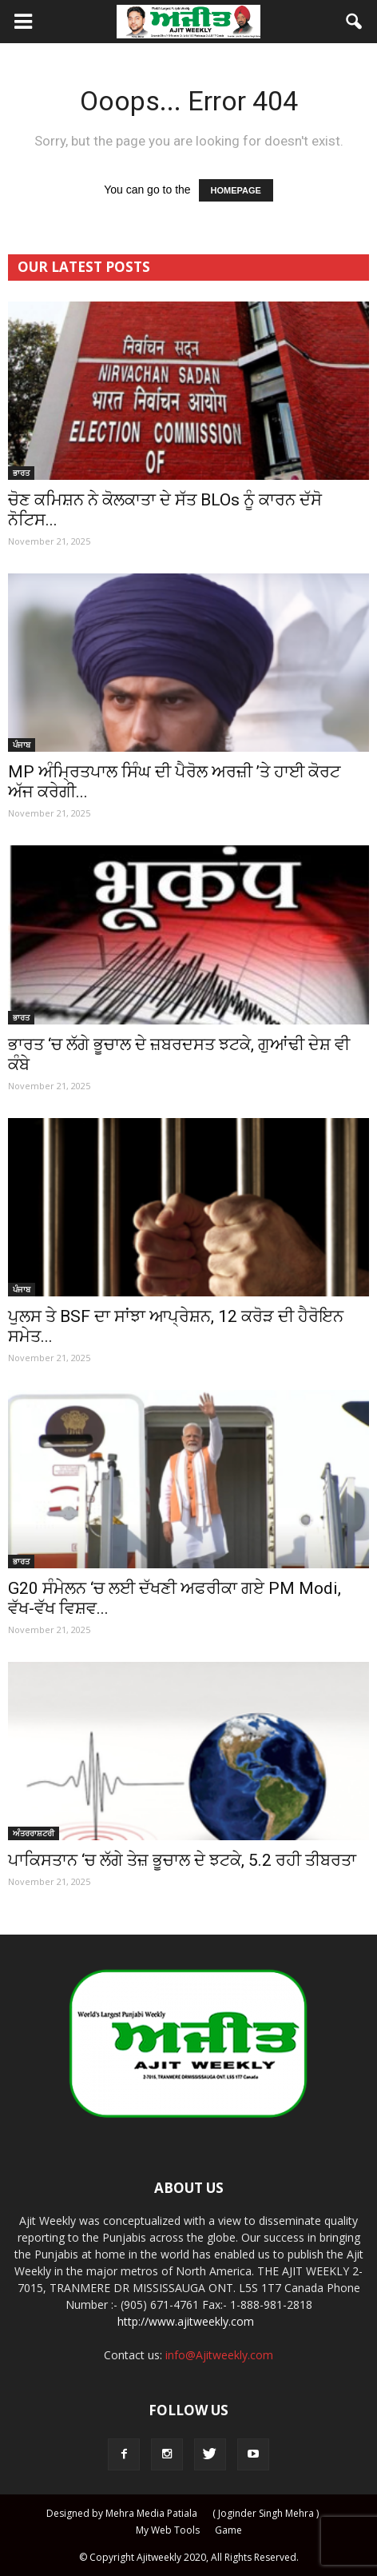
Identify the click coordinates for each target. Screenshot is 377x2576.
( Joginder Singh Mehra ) (265, 2513)
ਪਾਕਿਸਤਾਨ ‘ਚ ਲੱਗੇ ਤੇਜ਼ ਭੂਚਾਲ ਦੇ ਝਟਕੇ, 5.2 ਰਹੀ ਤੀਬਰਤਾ (182, 1860)
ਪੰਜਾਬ (21, 744)
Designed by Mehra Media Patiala (121, 2513)
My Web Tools (168, 2530)
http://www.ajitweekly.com (185, 2321)
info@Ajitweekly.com (219, 2354)
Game (228, 2530)
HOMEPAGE (236, 190)
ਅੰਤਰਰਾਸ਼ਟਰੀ (33, 1833)
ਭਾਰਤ (21, 472)
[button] (354, 21)
